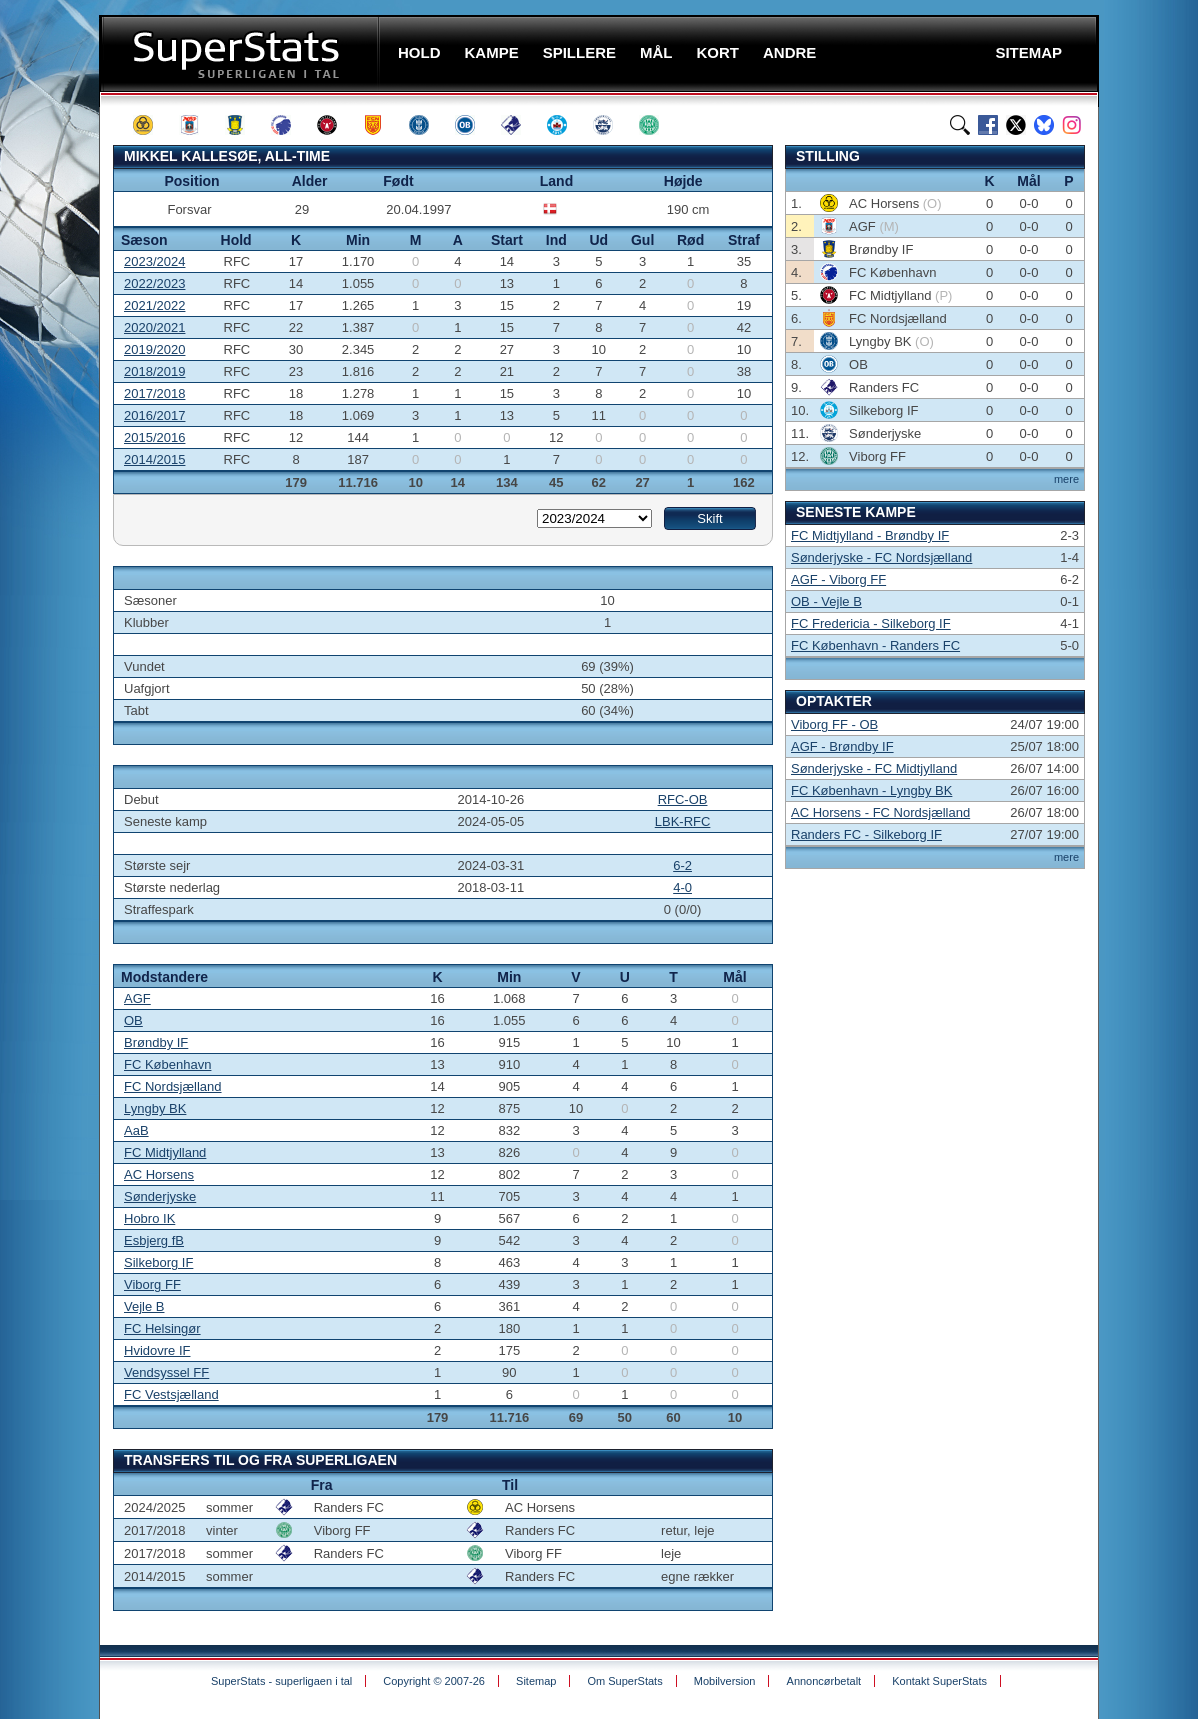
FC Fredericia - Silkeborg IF (871, 623)
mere (1066, 479)
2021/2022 (154, 305)
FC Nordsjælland (173, 1086)
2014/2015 (154, 459)
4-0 (682, 887)
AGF (137, 998)
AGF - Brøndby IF (842, 746)
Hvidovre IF (157, 1350)
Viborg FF (152, 1284)
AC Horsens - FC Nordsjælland (880, 812)
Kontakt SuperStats (939, 1681)
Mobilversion (725, 1681)
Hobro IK (149, 1218)
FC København (167, 1064)
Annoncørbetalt (824, 1681)
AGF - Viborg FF (838, 579)
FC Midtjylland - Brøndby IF (870, 535)
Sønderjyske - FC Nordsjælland (881, 557)
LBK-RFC (683, 821)
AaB (136, 1130)
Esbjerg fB (154, 1240)
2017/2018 (154, 393)
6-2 (682, 865)
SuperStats (241, 53)
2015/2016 (154, 437)
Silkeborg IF (158, 1262)
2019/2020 (154, 349)
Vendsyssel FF (166, 1372)
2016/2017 (154, 415)
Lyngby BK (155, 1108)
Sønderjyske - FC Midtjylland (874, 768)
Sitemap (536, 1681)
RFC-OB (683, 799)
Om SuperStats (624, 1681)
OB (133, 1020)
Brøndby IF (156, 1042)
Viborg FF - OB (834, 724)
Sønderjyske (160, 1196)
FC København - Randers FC (875, 645)
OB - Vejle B (826, 601)
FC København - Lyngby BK (871, 790)
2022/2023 (154, 283)
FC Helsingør (162, 1328)
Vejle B (144, 1306)
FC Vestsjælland (171, 1394)
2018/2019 (154, 371)
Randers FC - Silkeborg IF (866, 834)
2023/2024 (154, 261)
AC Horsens (159, 1174)
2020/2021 (154, 327)
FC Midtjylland (165, 1152)
